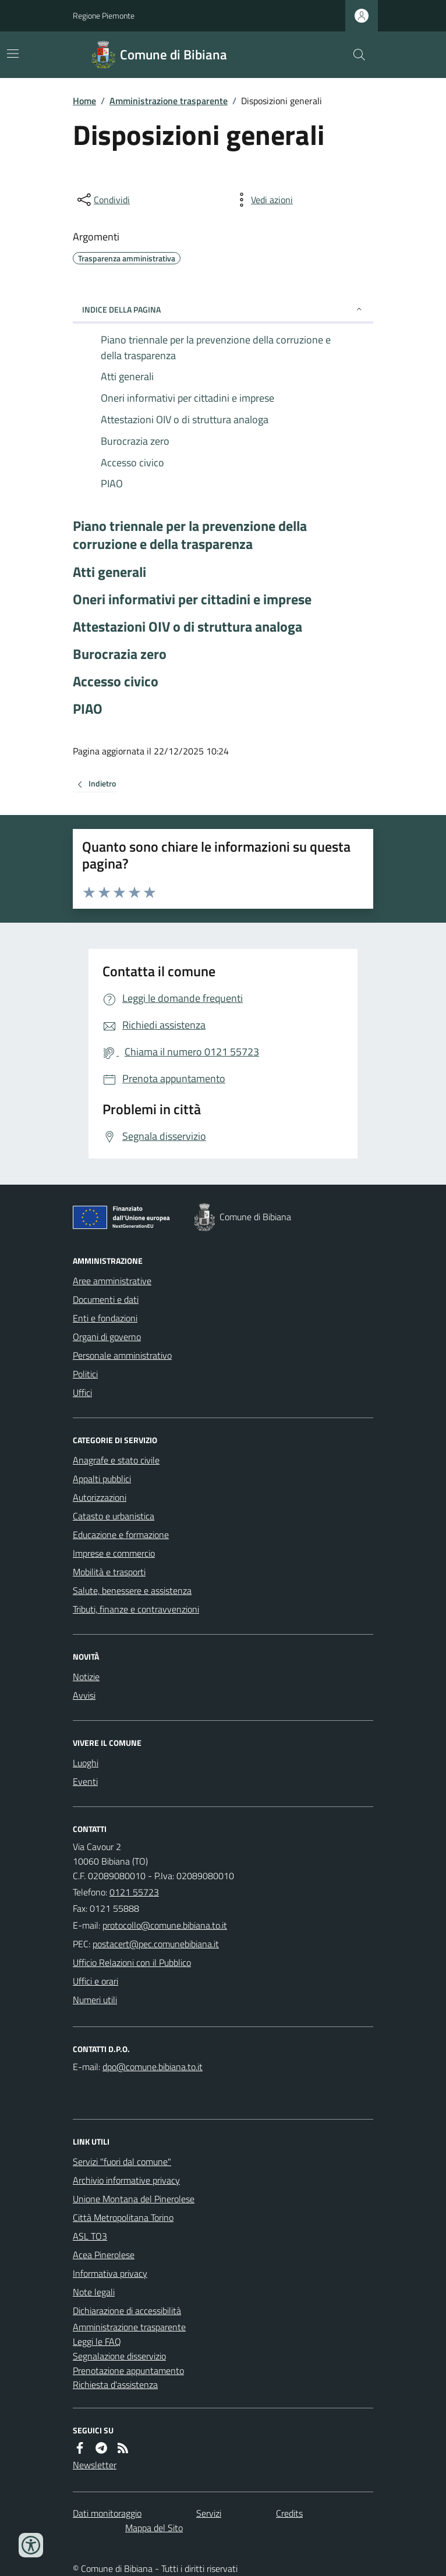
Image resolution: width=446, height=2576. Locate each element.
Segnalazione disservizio (119, 2356)
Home (84, 101)
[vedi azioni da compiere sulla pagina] (262, 199)
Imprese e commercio (114, 1553)
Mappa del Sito (154, 2528)
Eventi (85, 1781)
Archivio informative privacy (126, 2180)
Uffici (82, 1392)
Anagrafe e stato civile (116, 1460)
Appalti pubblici (102, 1479)
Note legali (94, 2292)
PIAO (87, 709)
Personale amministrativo (122, 1355)
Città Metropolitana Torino (123, 2217)
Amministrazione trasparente (168, 101)
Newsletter (94, 2465)
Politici (85, 1374)
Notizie (86, 1677)
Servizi (208, 2513)
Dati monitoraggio (107, 2513)
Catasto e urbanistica (113, 1516)
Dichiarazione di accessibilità (127, 2311)
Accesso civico (115, 681)
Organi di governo (107, 1337)
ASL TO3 (90, 2236)
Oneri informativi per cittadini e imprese (192, 599)
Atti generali (109, 572)
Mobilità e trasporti (109, 1572)
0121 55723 (134, 1892)
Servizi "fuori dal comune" (122, 2161)
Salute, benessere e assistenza (132, 1590)
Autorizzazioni (99, 1497)
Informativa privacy (110, 2273)
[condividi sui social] (102, 199)
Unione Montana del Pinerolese (133, 2199)
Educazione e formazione (121, 1535)
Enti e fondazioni (105, 1318)
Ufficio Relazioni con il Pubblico (132, 1962)
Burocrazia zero (120, 654)
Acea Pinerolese (103, 2255)
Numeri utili (95, 2000)
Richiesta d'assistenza (115, 2384)
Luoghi (85, 1763)
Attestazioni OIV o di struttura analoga (187, 627)
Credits (289, 2513)
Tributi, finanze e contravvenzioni (136, 1609)
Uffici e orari (95, 1981)
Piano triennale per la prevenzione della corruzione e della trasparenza (190, 535)
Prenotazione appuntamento (128, 2370)
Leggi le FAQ (97, 2341)
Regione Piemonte (103, 15)
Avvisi (84, 1695)
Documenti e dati (106, 1299)
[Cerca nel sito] (354, 55)
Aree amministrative (112, 1281)
